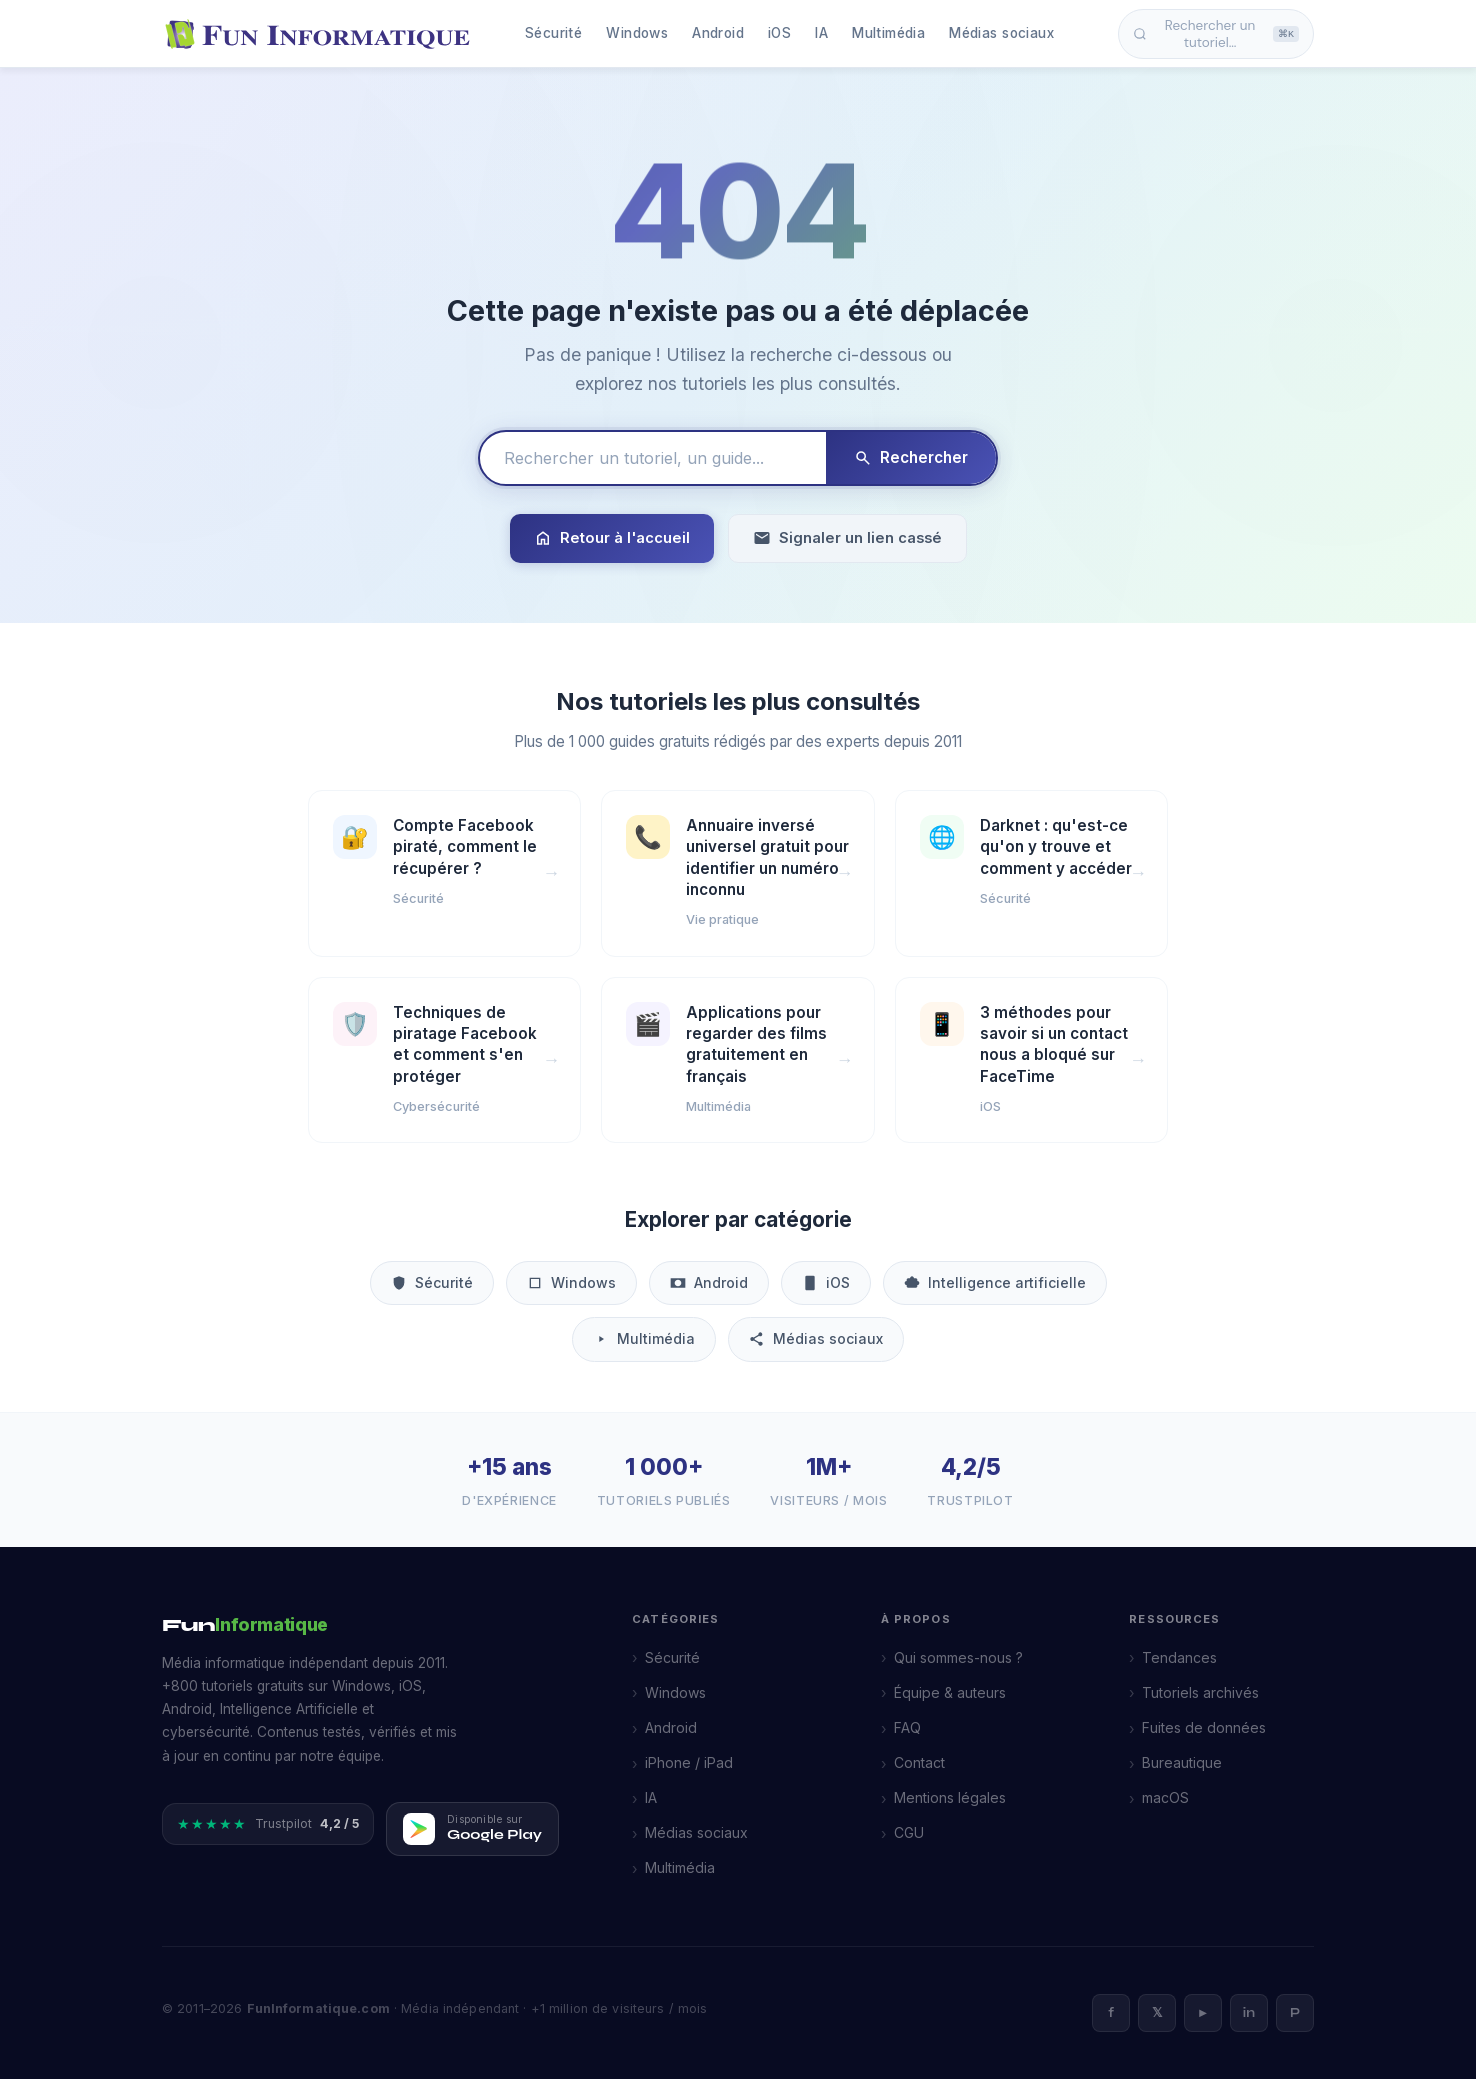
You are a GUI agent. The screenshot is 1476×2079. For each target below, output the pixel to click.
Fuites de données (1204, 1727)
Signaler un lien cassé (847, 538)
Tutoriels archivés (1200, 1692)
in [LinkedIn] (1249, 2013)
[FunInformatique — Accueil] (322, 34)
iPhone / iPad (689, 1762)
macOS (1165, 1797)
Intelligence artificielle (995, 1282)
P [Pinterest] (1295, 2013)
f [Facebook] (1111, 2013)
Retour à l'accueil (612, 538)
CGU (909, 1832)
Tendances (1179, 1657)
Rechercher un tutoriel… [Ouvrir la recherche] (1216, 34)
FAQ (907, 1727)
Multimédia (888, 33)
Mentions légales (950, 1797)
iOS (779, 33)
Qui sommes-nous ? (958, 1657)
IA (821, 33)
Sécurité (553, 33)
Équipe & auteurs (950, 1692)
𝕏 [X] (1157, 2013)
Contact (919, 1762)
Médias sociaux (1001, 33)
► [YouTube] (1203, 2013)
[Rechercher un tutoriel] (653, 458)
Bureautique (1182, 1762)
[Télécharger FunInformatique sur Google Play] (472, 1829)
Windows (637, 33)
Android (718, 33)
